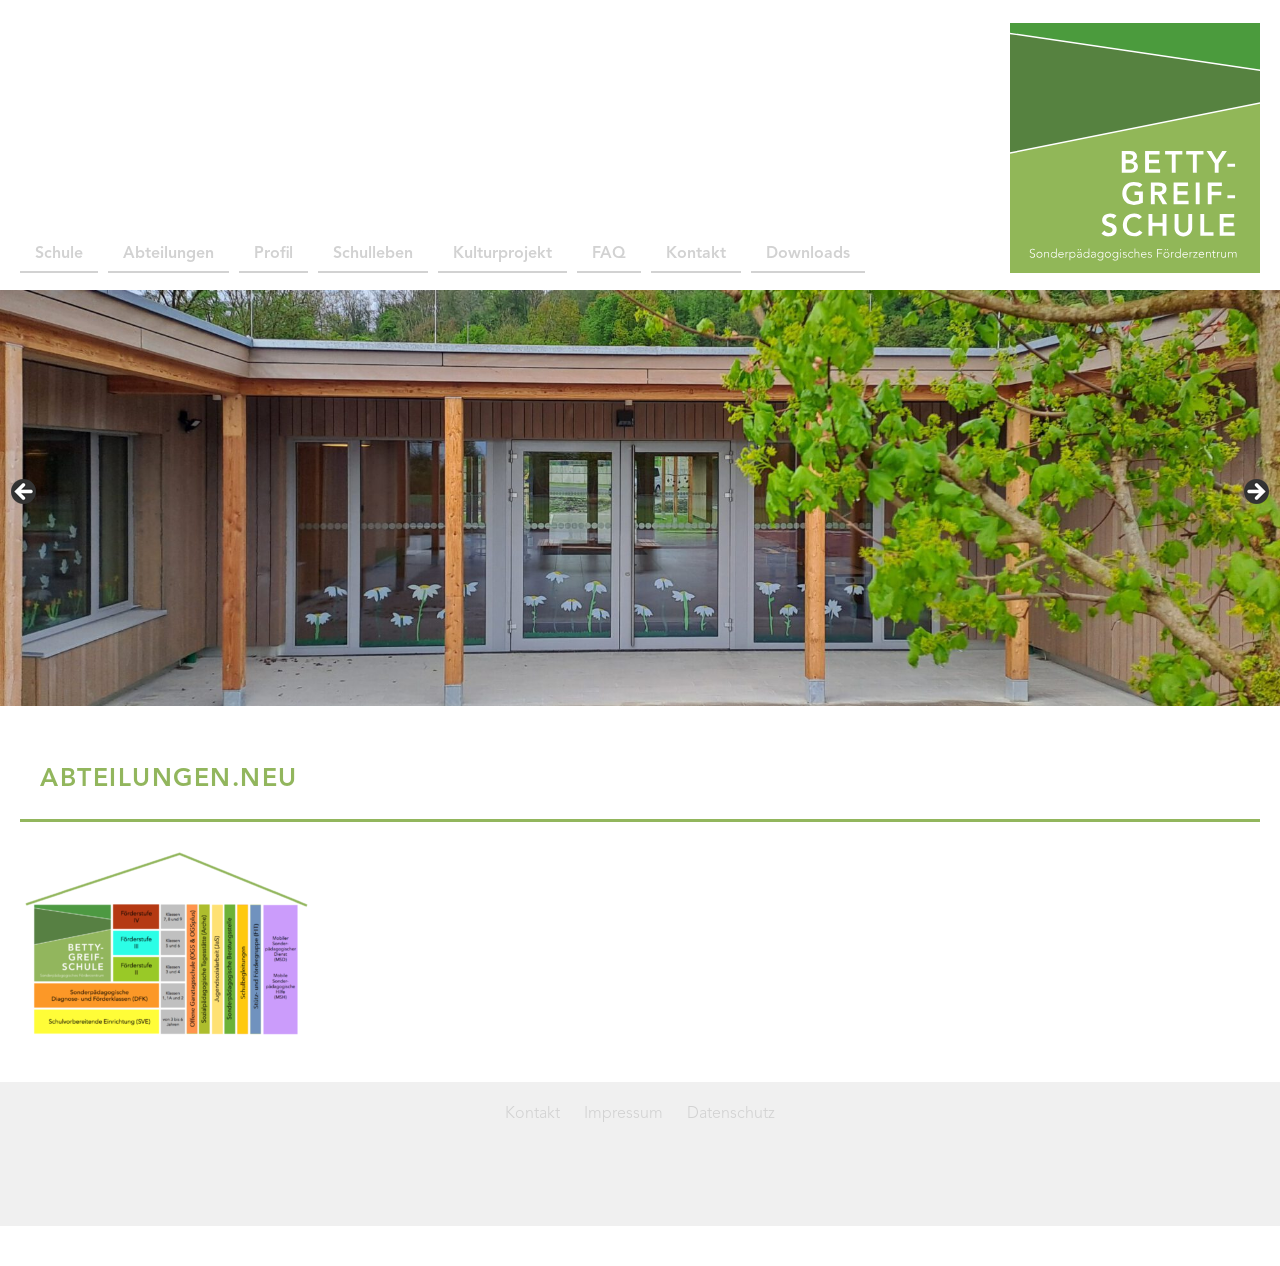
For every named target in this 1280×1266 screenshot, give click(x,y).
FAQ (609, 254)
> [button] (1255, 493)
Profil (273, 254)
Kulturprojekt (502, 254)
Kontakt (696, 254)
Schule (59, 254)
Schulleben (373, 254)
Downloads (808, 254)
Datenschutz (731, 1114)
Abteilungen (168, 254)
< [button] (25, 493)
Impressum (623, 1114)
